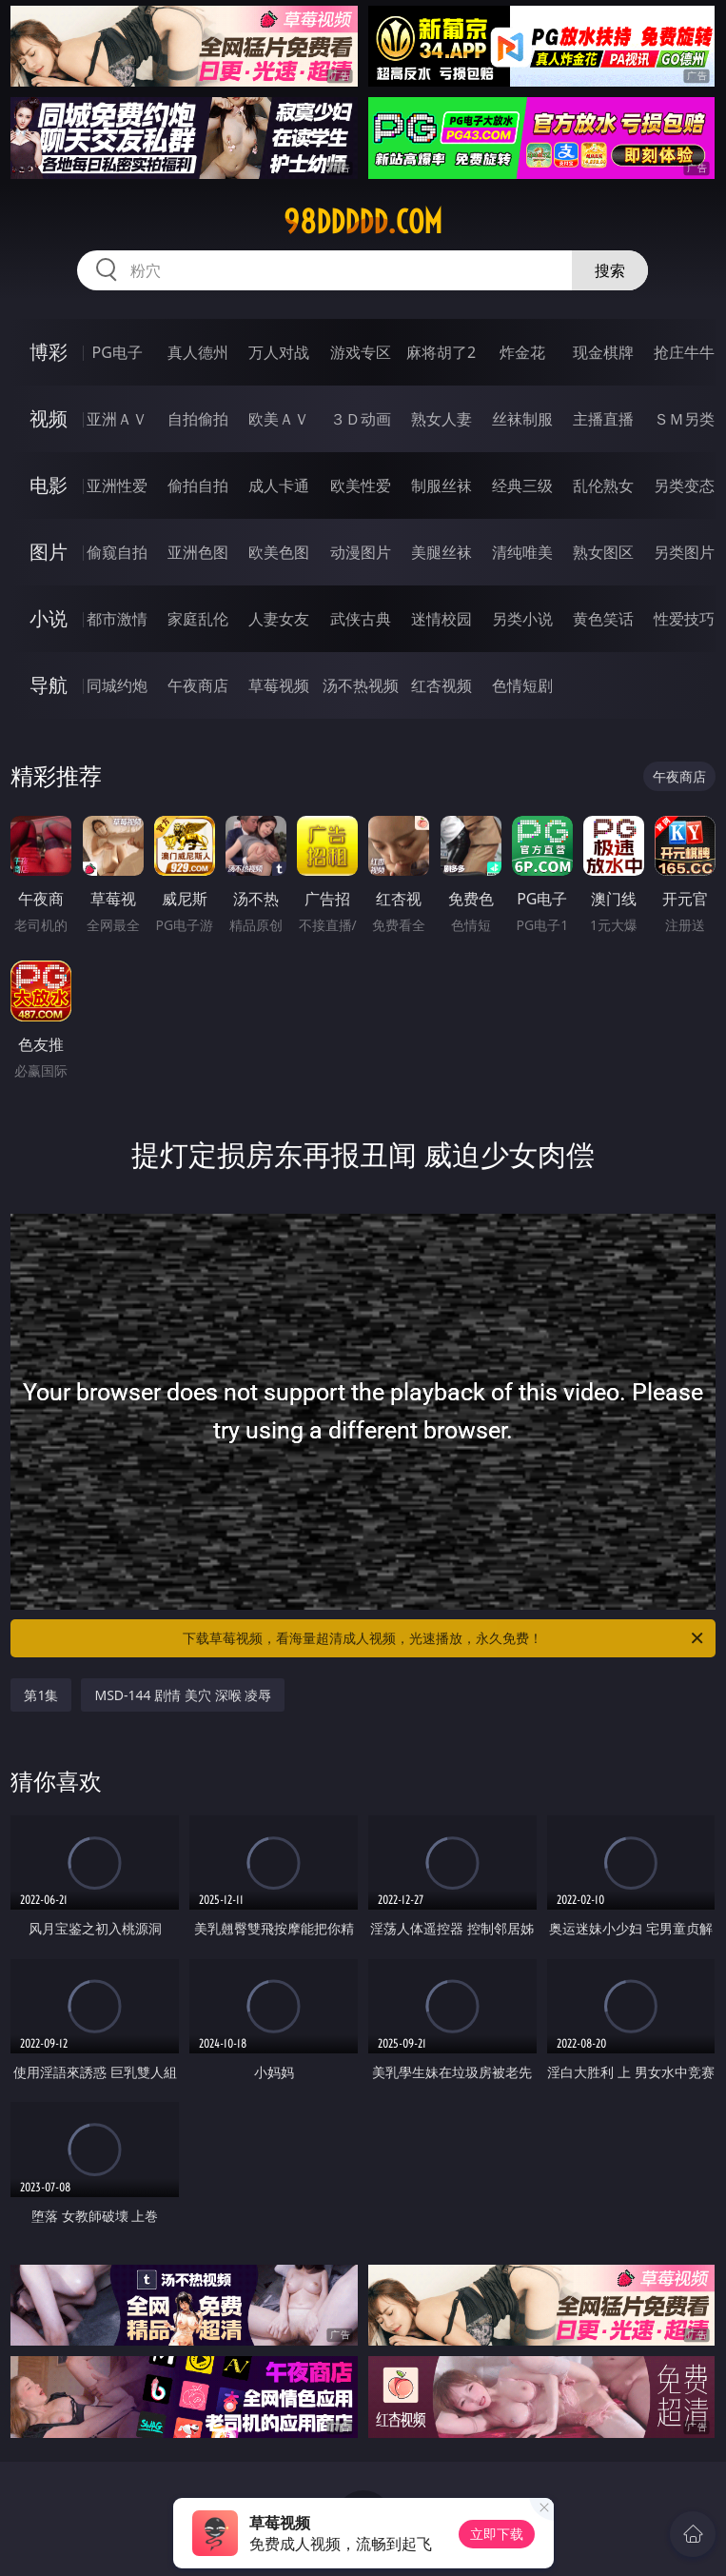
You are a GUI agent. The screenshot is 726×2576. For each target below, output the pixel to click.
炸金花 (522, 352)
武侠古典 (360, 618)
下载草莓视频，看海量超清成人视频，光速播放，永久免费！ (444, 1638)
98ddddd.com (363, 222)
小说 (48, 618)
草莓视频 (278, 685)
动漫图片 (360, 552)
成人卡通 (278, 485)
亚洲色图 (197, 552)
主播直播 (603, 418)
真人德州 (197, 352)
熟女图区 (603, 552)
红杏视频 (441, 685)
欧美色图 (278, 552)
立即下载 (496, 2534)
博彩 (48, 352)
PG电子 (117, 352)
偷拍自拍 (197, 485)
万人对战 (278, 352)
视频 (48, 418)
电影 (48, 485)
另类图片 (684, 552)
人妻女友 (278, 618)
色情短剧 (522, 685)
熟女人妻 (441, 418)
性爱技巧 (684, 618)
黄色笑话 (603, 618)
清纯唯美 (522, 552)
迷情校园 (441, 618)
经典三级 (522, 485)
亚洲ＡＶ (117, 418)
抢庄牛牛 (684, 352)
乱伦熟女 (603, 485)
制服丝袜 (441, 485)
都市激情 (117, 618)
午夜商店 (197, 685)
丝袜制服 (522, 418)
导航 (48, 685)
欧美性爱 (360, 485)
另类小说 (522, 618)
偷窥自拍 (117, 552)
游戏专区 (360, 352)
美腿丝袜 (441, 552)
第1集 (41, 1695)
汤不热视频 (361, 685)
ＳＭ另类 (684, 418)
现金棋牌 (603, 352)
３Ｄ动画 (360, 418)
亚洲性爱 (117, 485)
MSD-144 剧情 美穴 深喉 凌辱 (182, 1695)
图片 (48, 552)
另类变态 (684, 485)
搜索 (610, 270)
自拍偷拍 (197, 418)
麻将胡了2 (441, 352)
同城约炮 (117, 685)
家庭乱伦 (197, 618)
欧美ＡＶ (278, 418)
